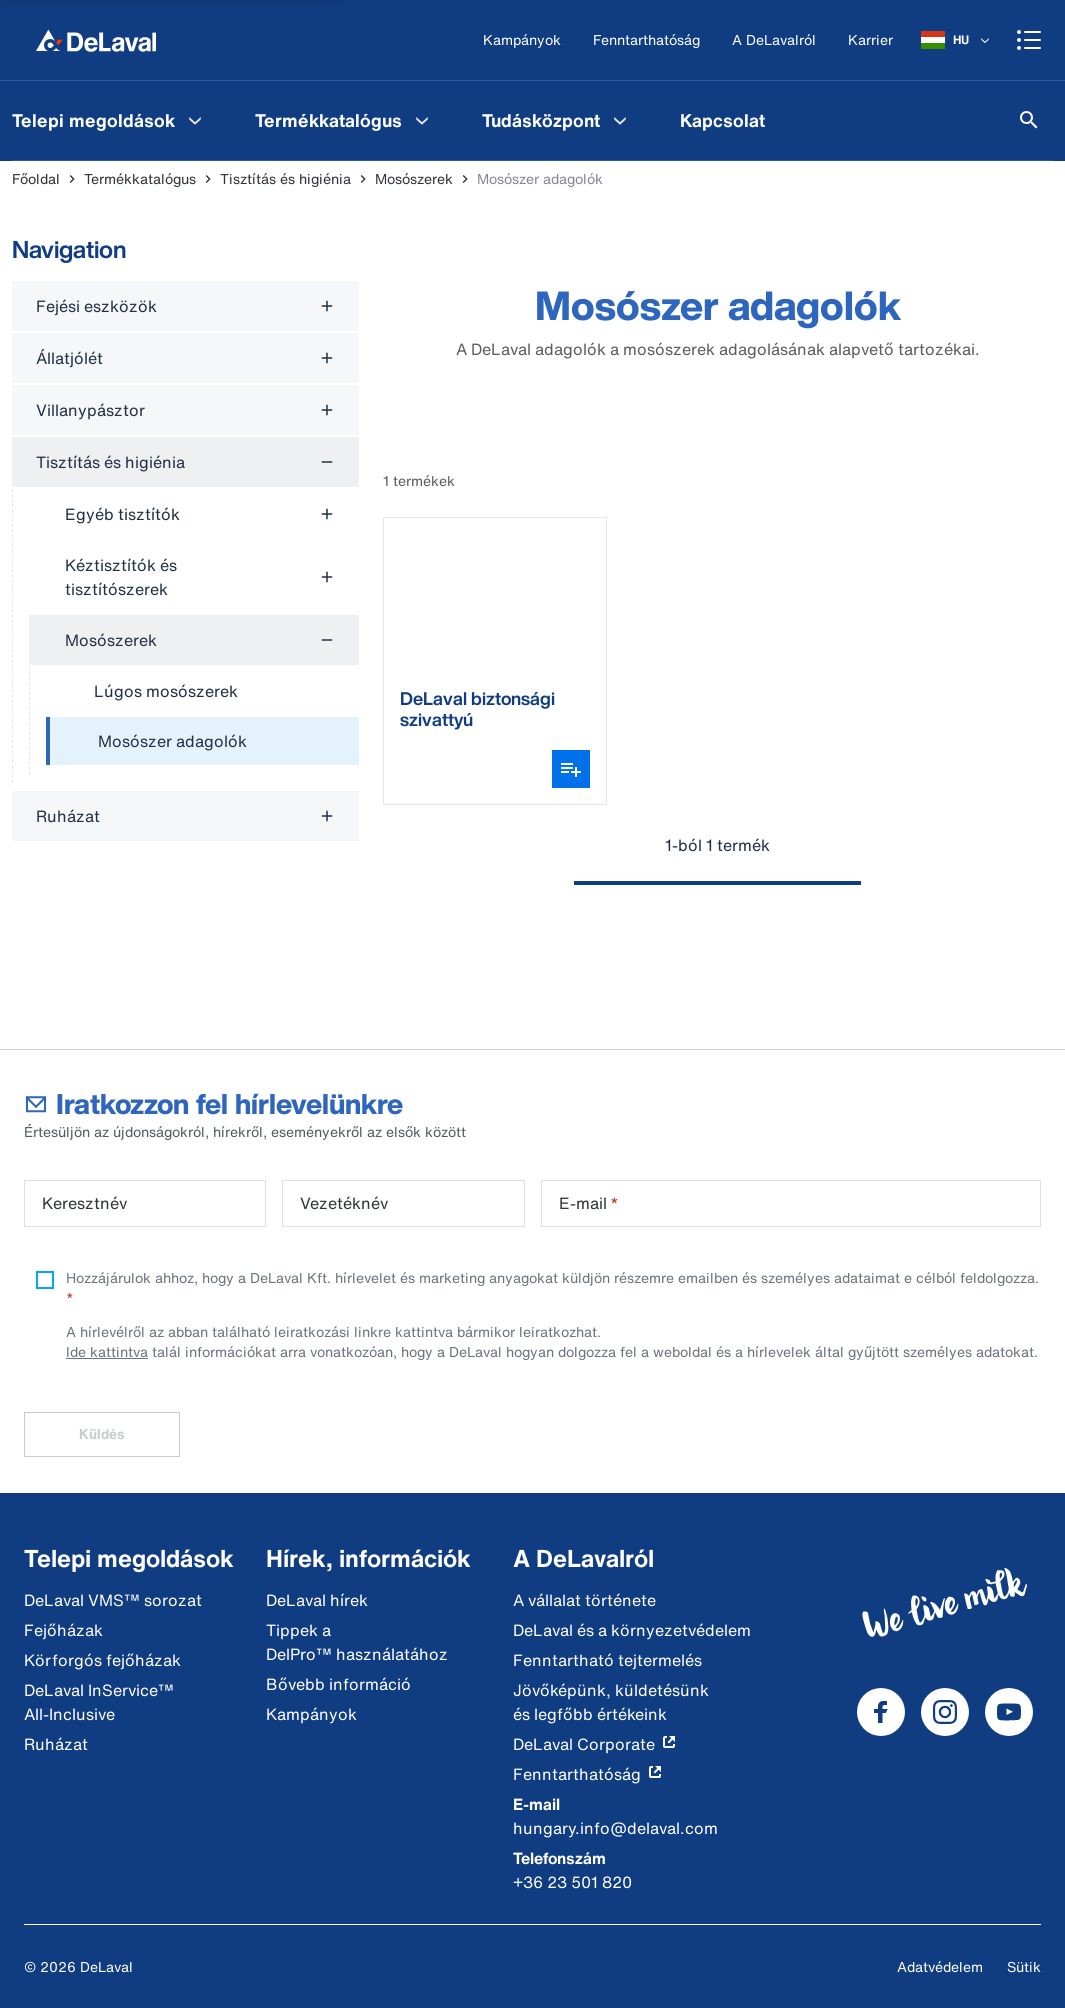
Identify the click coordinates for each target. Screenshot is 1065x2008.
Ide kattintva (107, 1351)
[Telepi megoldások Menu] (195, 120)
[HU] (957, 40)
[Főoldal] (96, 40)
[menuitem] (344, 120)
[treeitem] (202, 742)
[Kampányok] (522, 40)
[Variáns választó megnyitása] (571, 769)
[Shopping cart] (1029, 40)
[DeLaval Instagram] (945, 1712)
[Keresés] (1029, 120)
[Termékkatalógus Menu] (422, 120)
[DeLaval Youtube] (1009, 1712)
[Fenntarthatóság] (646, 40)
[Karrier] (870, 40)
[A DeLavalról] (774, 40)
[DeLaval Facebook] (881, 1712)
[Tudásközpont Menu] (620, 120)
